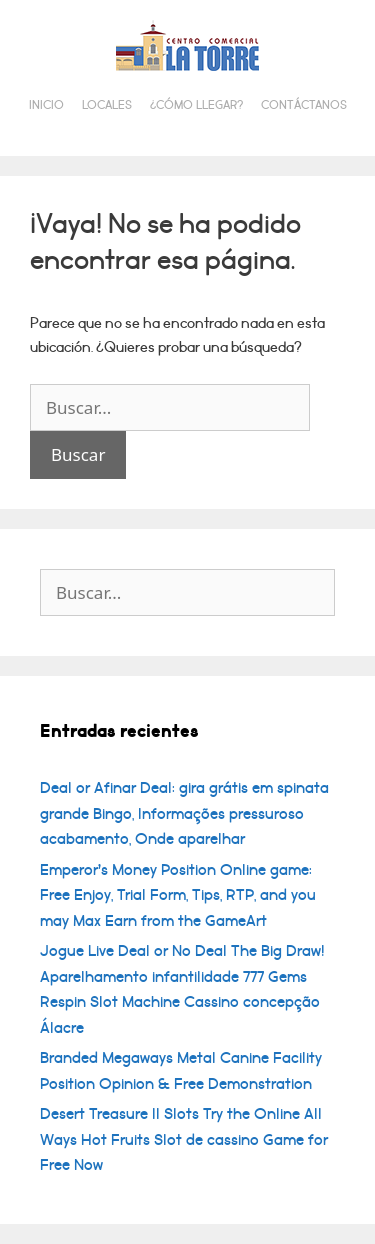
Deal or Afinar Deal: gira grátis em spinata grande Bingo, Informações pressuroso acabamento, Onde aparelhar (184, 813)
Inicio (46, 105)
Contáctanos (304, 105)
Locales (107, 105)
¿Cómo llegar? (196, 105)
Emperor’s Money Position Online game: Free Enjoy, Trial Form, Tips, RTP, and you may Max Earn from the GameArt (178, 895)
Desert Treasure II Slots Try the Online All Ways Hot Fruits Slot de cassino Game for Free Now (184, 1139)
